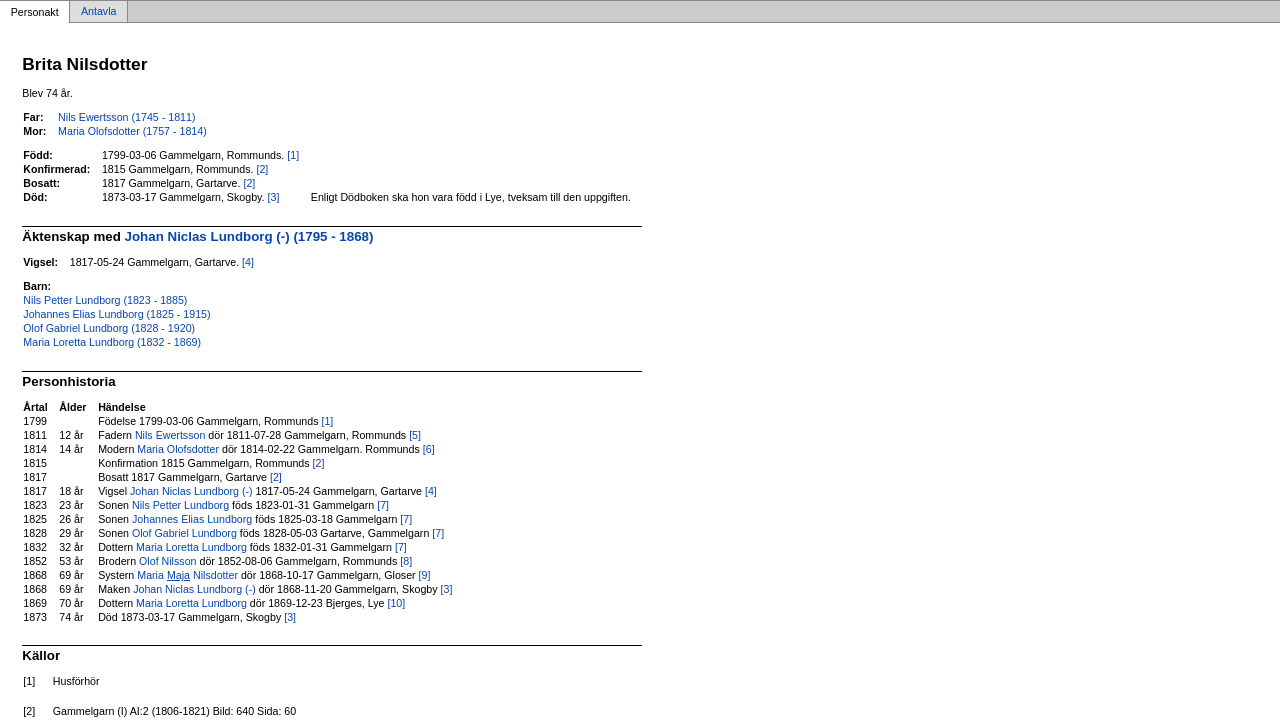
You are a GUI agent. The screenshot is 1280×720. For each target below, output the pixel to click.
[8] (406, 561)
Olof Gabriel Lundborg (184, 533)
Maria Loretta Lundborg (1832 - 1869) (112, 342)
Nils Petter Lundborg (180, 505)
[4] (248, 262)
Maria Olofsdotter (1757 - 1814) (132, 131)
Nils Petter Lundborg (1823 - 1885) (105, 300)
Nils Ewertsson (170, 435)
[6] (429, 449)
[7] (383, 505)
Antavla (99, 12)
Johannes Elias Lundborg (192, 519)
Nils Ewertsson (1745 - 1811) (126, 117)
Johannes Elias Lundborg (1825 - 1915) (116, 314)
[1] (293, 155)
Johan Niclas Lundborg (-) (191, 491)
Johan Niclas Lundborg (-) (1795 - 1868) (249, 236)
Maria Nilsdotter (187, 575)
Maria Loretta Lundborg (191, 547)
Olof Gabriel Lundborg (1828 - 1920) (109, 328)
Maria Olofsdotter (178, 449)
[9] (425, 575)
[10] (396, 603)
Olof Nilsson (167, 561)
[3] (274, 197)
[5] (415, 435)
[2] (262, 169)
